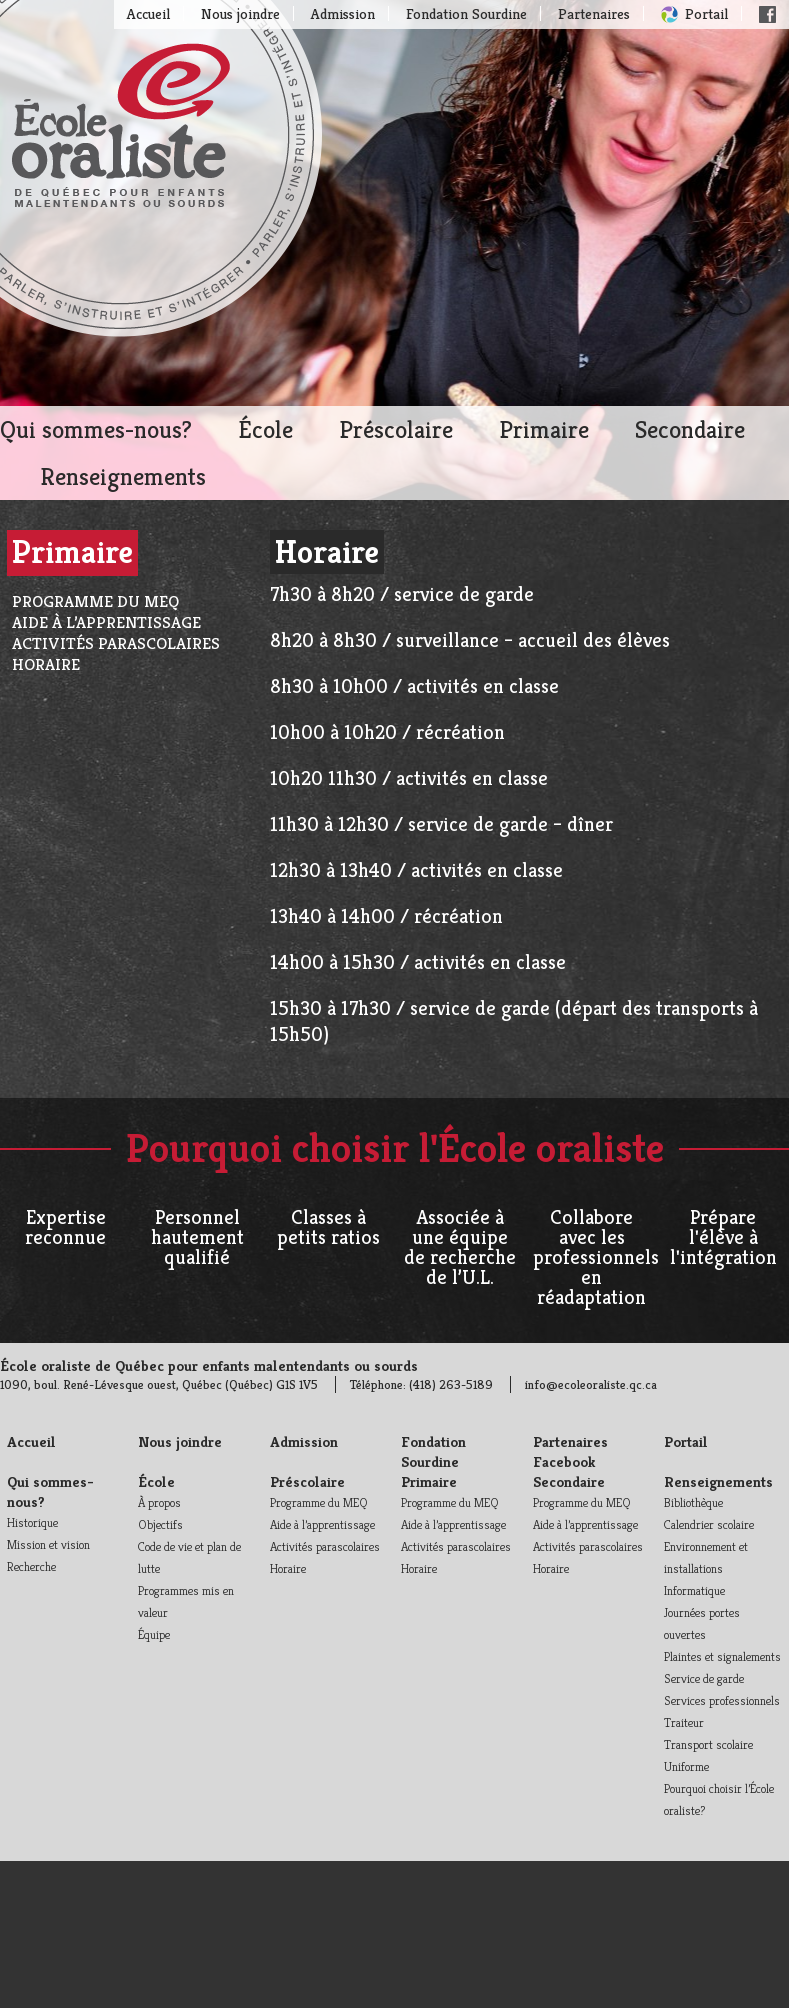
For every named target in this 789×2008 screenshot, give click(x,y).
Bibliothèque (693, 1502)
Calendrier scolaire (709, 1524)
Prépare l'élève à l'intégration (723, 1237)
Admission (343, 13)
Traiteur (684, 1722)
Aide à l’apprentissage (106, 622)
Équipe (154, 1634)
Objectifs (160, 1524)
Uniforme (686, 1766)
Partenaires (594, 13)
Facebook (767, 14)
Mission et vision (48, 1544)
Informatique (694, 1590)
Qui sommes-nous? (96, 429)
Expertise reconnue (65, 1227)
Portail (706, 13)
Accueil (148, 13)
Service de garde (704, 1678)
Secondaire (690, 429)
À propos (159, 1502)
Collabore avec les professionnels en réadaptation (596, 1257)
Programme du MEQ (95, 601)
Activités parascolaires (116, 643)
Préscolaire (396, 429)
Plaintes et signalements (722, 1656)
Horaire (46, 664)
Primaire (544, 429)
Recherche (31, 1566)
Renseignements (123, 476)
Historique (32, 1522)
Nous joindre (240, 13)
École (265, 429)
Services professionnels (722, 1700)
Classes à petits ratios (328, 1227)
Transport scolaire (708, 1744)
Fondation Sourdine (466, 13)
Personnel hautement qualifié (197, 1237)
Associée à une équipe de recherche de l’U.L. (460, 1247)
